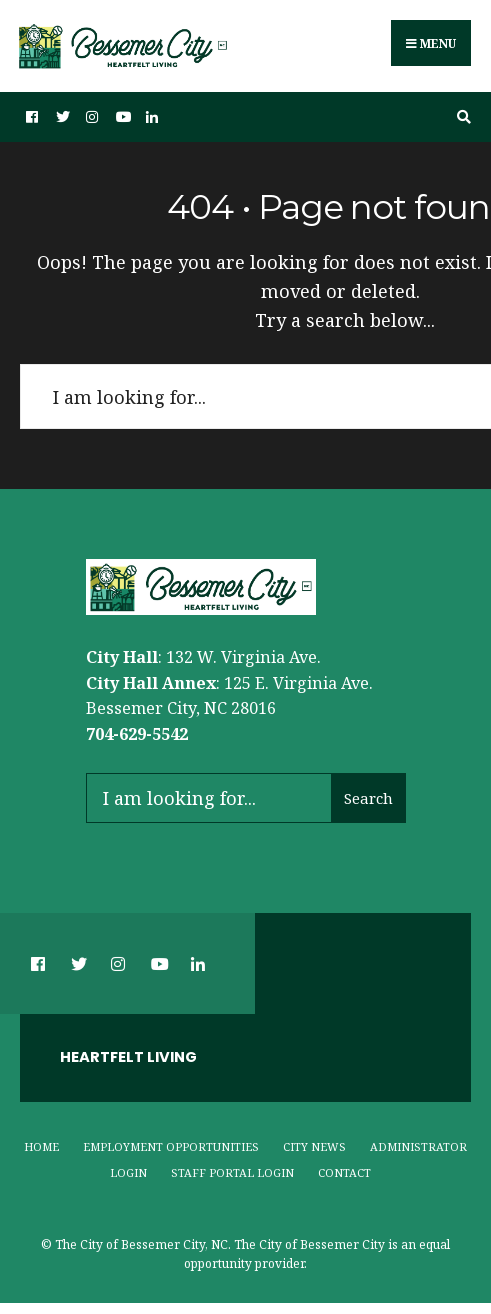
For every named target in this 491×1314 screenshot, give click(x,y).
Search (368, 798)
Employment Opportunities (171, 1146)
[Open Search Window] (461, 117)
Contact (344, 1172)
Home (41, 1146)
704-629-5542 (137, 734)
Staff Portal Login (232, 1172)
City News (314, 1146)
